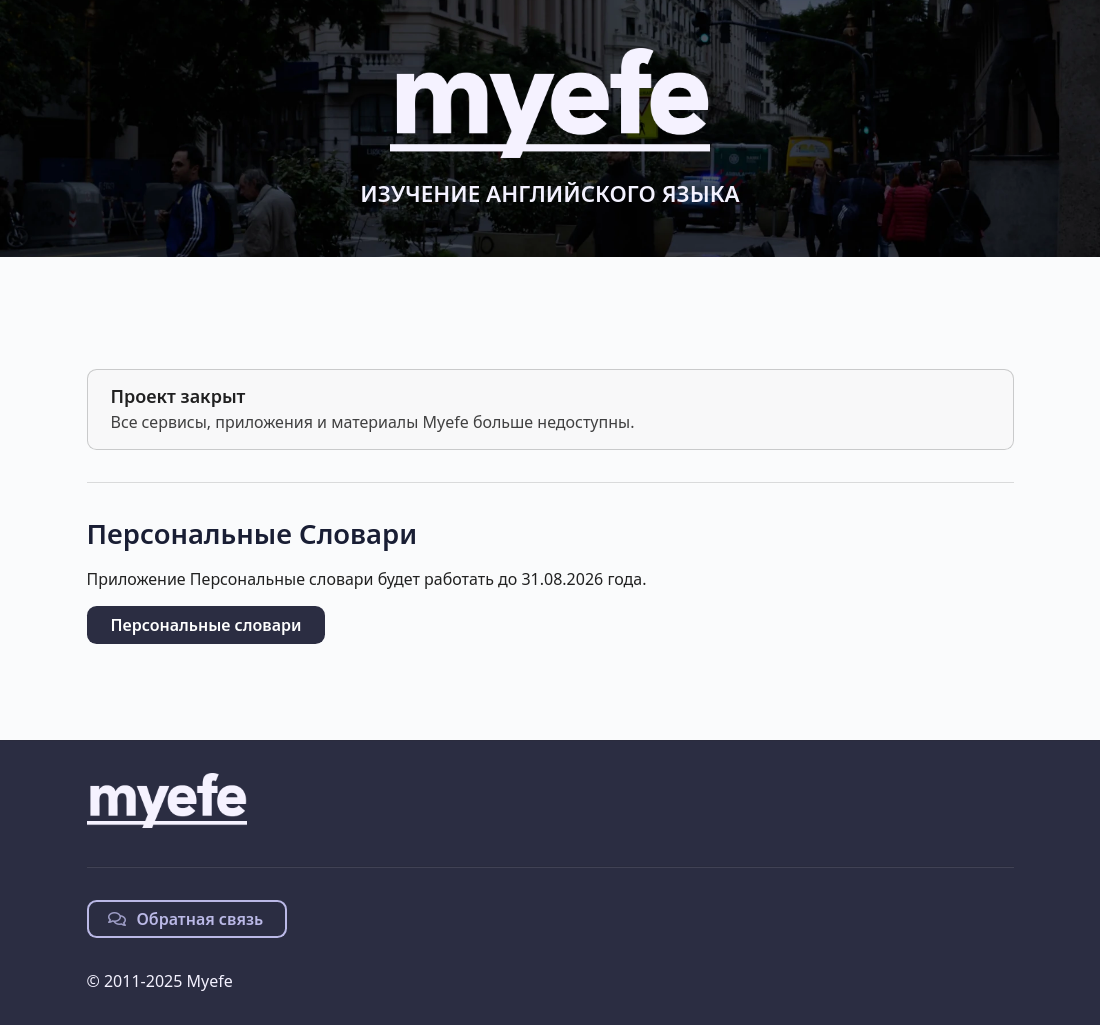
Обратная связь (186, 919)
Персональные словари (206, 625)
